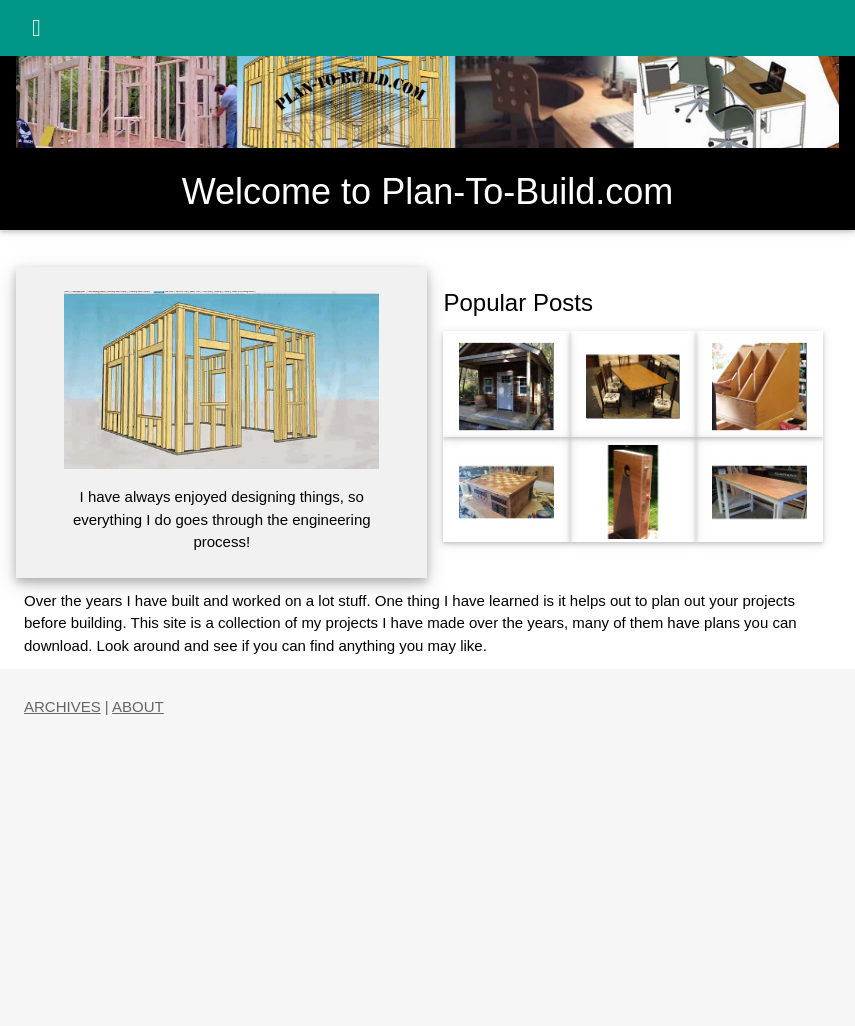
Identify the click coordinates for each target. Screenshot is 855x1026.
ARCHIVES (62, 706)
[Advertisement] (427, 859)
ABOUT (138, 706)
